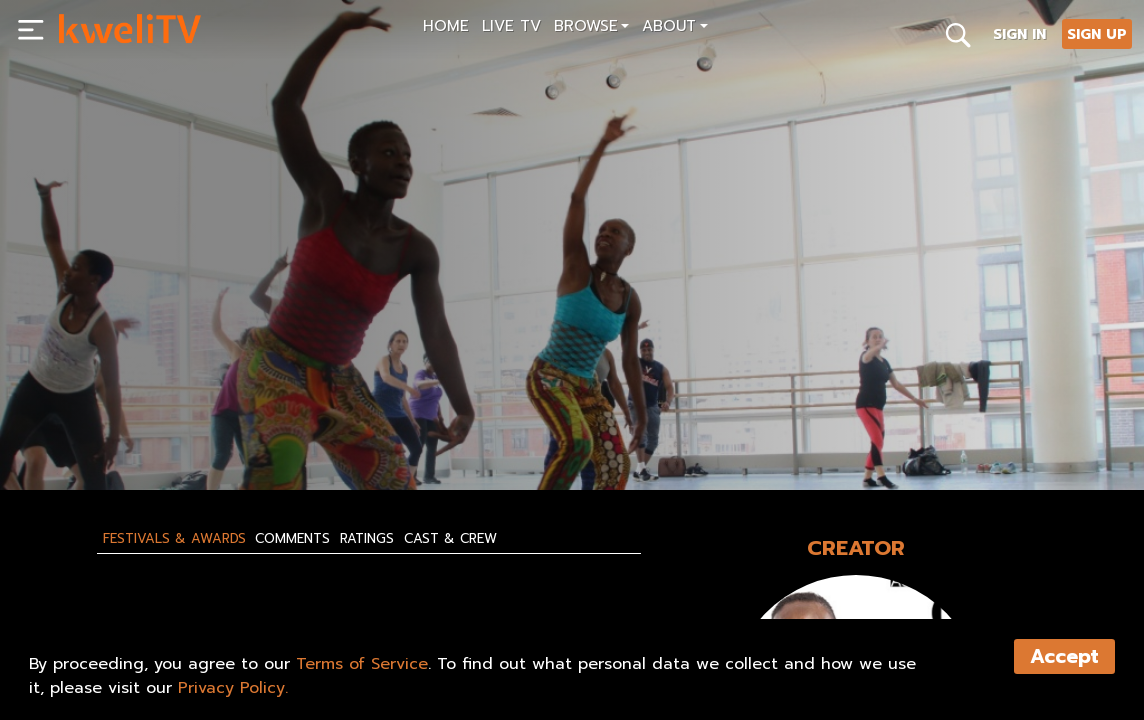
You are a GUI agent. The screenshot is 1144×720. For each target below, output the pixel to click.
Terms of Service (362, 664)
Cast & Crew (450, 539)
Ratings (367, 539)
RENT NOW (246, 429)
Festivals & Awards (174, 539)
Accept (1064, 656)
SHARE (342, 429)
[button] (591, 28)
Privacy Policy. (233, 688)
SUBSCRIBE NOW (116, 429)
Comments (292, 539)
